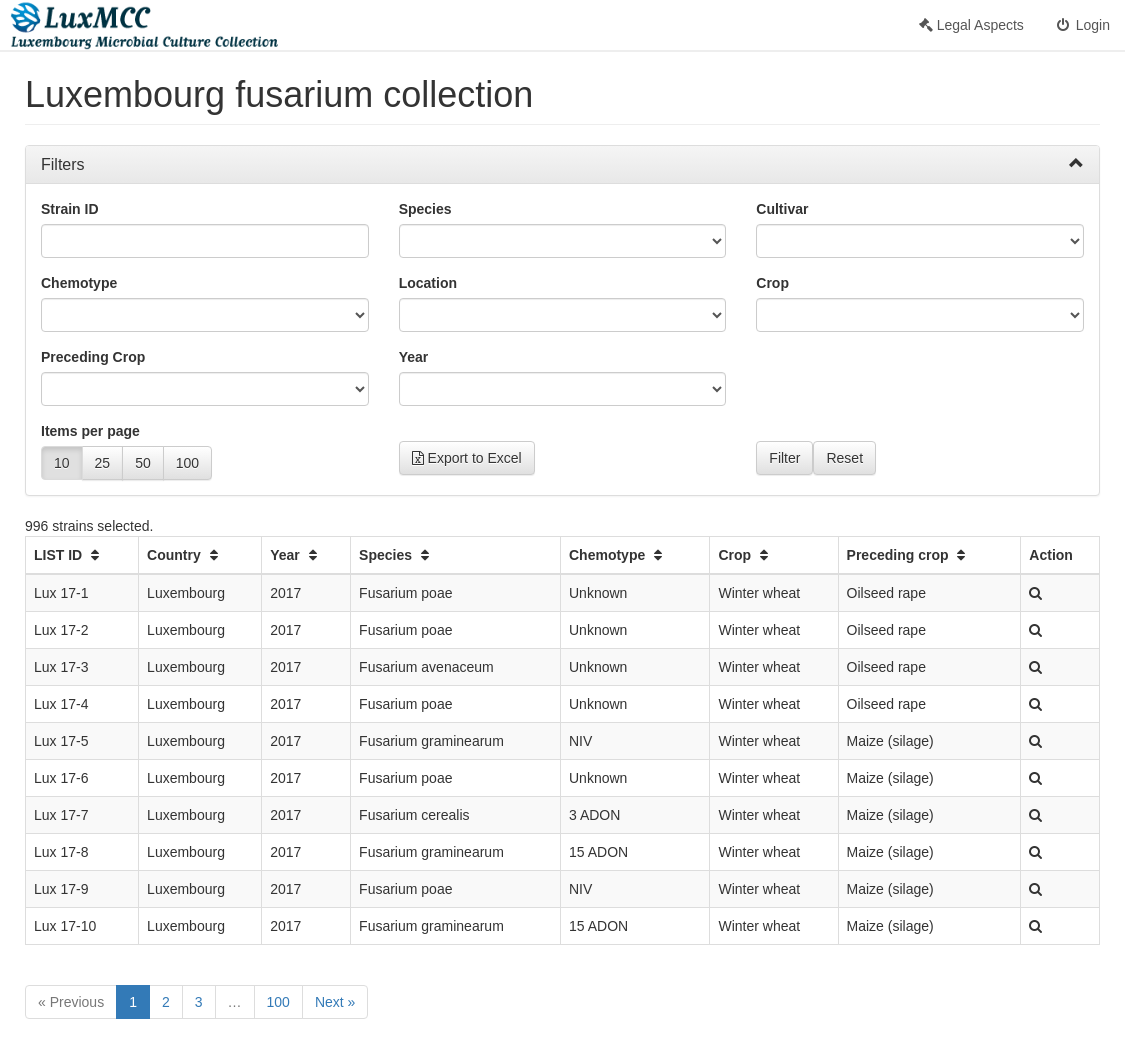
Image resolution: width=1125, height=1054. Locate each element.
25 (103, 463)
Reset (844, 458)
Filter (784, 458)
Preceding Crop (93, 357)
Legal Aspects (971, 25)
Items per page (90, 431)
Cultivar (782, 209)
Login (1082, 25)
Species (425, 209)
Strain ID (70, 209)
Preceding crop (909, 555)
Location (428, 283)
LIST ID (69, 555)
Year (414, 357)
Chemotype (79, 283)
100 (187, 463)
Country (185, 555)
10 (62, 463)
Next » (335, 1002)
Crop (772, 283)
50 (143, 463)
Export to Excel (467, 458)
